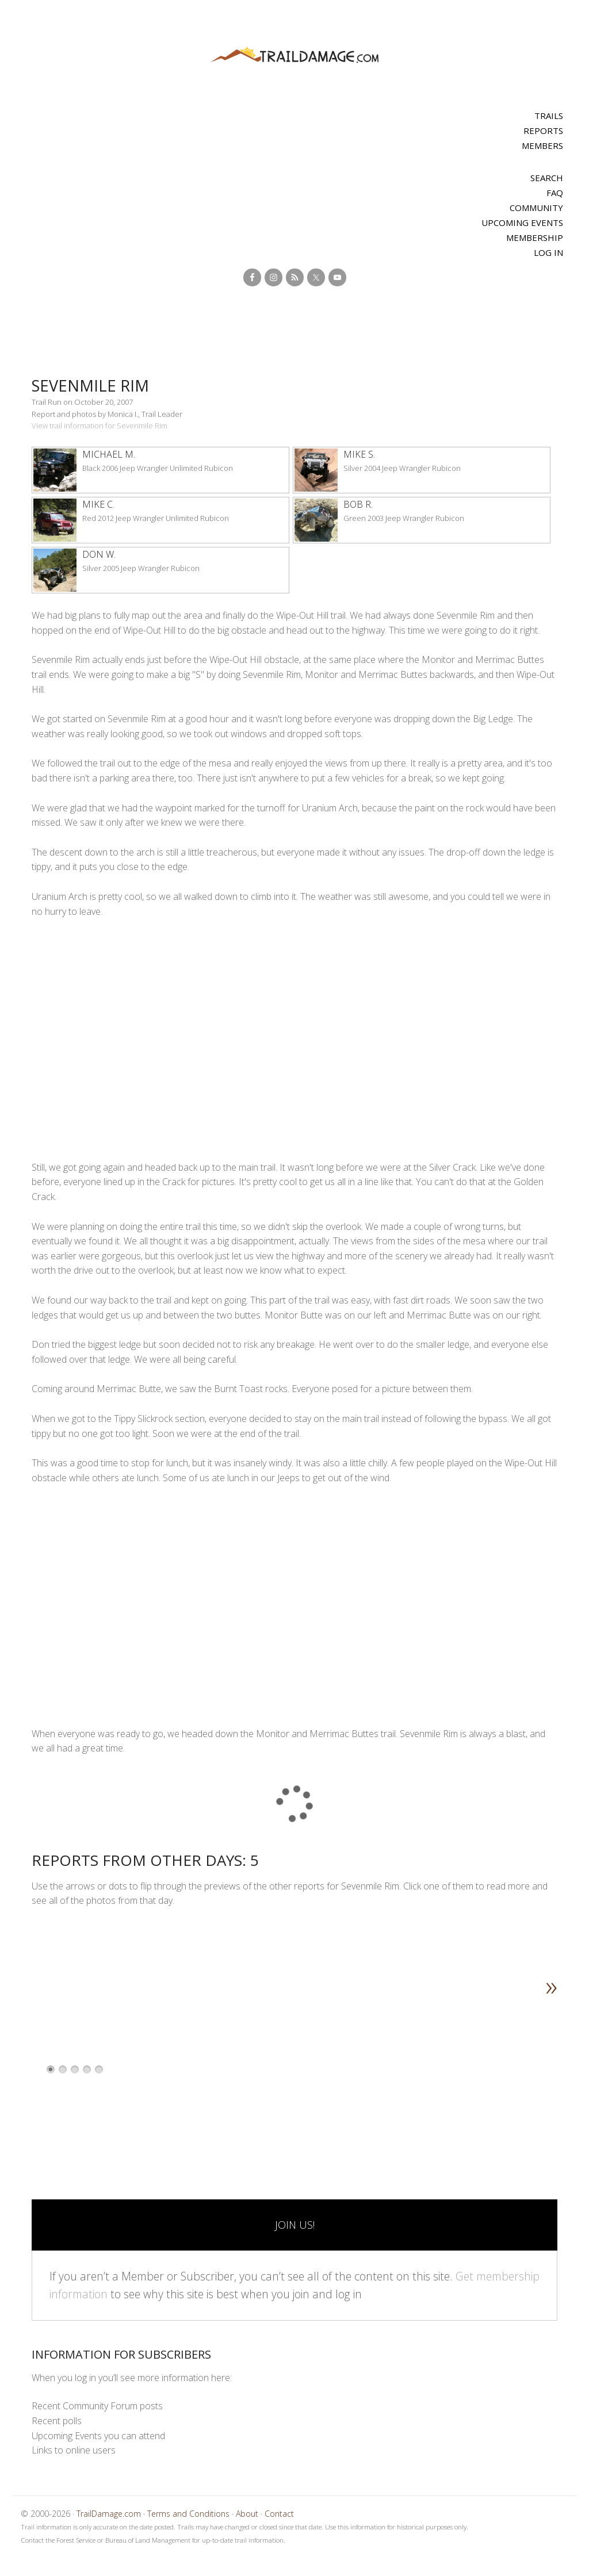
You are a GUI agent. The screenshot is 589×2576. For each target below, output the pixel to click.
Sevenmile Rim (95, 385)
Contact (279, 2513)
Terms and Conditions (188, 2513)
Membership (534, 237)
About (247, 2513)
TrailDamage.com (294, 55)
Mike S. (359, 454)
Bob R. (358, 504)
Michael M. (108, 454)
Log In (548, 252)
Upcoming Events (522, 222)
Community (536, 207)
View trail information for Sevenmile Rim (99, 425)
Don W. (99, 554)
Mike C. (98, 504)
